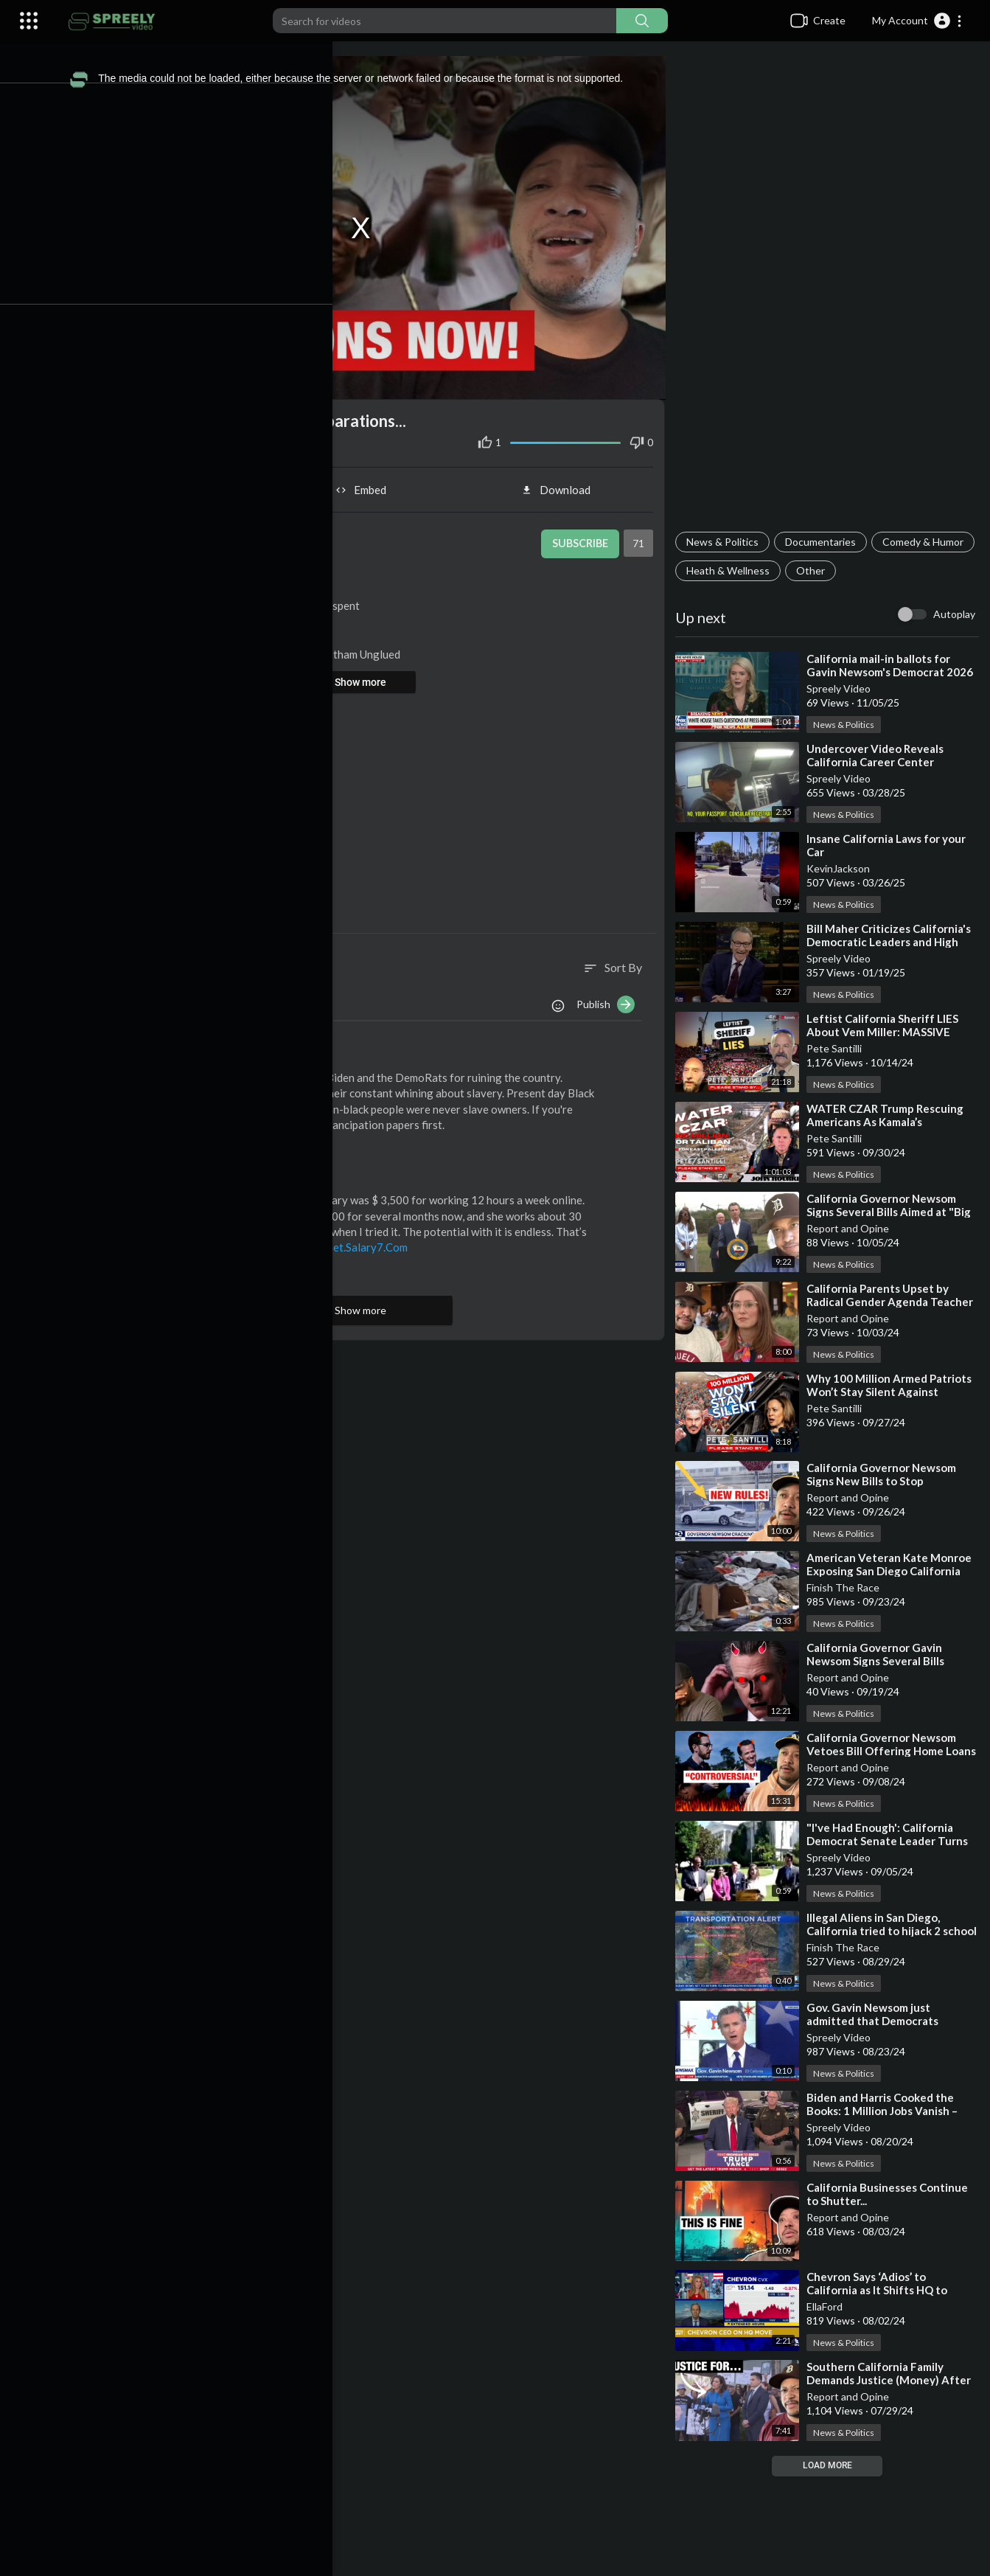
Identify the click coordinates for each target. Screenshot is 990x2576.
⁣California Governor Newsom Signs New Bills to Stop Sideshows (886, 1481)
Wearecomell (161, 1174)
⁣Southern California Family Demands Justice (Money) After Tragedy (893, 2380)
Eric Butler (255, 575)
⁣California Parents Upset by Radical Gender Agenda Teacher (894, 1295)
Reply (205, 1140)
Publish (610, 998)
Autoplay (954, 614)
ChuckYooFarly (166, 1051)
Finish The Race (847, 1587)
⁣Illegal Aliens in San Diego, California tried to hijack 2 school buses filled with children (893, 1931)
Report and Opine (852, 1228)
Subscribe (582, 537)
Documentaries (824, 541)
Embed (369, 483)
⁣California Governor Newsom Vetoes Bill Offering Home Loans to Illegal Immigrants (886, 1751)
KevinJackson (842, 868)
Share (177, 483)
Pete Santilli (838, 1048)
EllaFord (829, 2306)
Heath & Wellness (840, 570)
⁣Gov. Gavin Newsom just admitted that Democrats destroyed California (877, 2021)
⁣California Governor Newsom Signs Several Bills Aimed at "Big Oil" (893, 1212)
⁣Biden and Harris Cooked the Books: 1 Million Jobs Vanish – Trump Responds (886, 2111)
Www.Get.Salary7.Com (365, 1240)
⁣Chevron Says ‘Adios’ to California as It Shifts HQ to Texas (881, 2290)
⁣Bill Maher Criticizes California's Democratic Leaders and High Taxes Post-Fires (893, 942)
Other (922, 570)
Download (561, 483)
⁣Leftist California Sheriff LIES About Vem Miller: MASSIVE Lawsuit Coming (887, 1032)
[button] (917, 21)
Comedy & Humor (731, 570)
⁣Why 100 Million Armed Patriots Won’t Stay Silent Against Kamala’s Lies (893, 1392)
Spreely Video (843, 688)
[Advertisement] (829, 292)
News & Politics (727, 541)
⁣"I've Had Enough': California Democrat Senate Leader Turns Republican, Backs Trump (891, 1841)
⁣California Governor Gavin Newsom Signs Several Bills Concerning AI (880, 1661)
